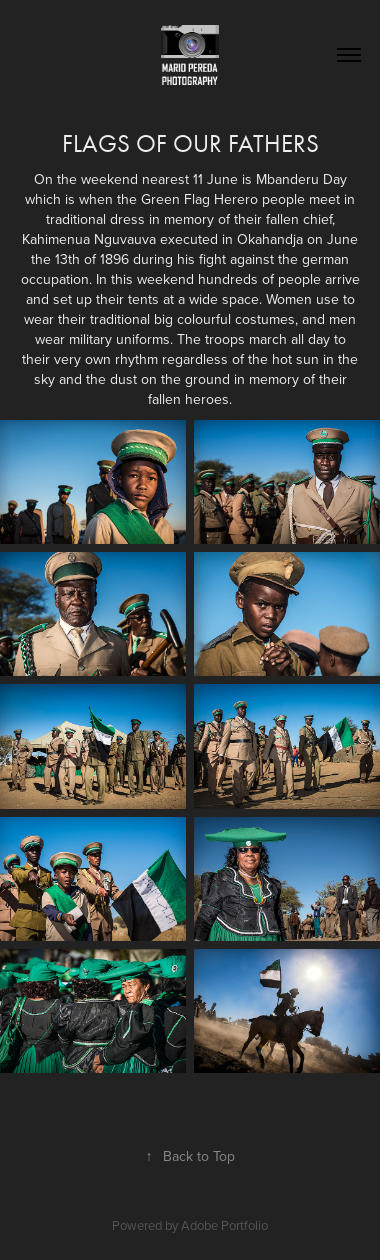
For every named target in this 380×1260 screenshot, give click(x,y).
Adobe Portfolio (224, 1225)
